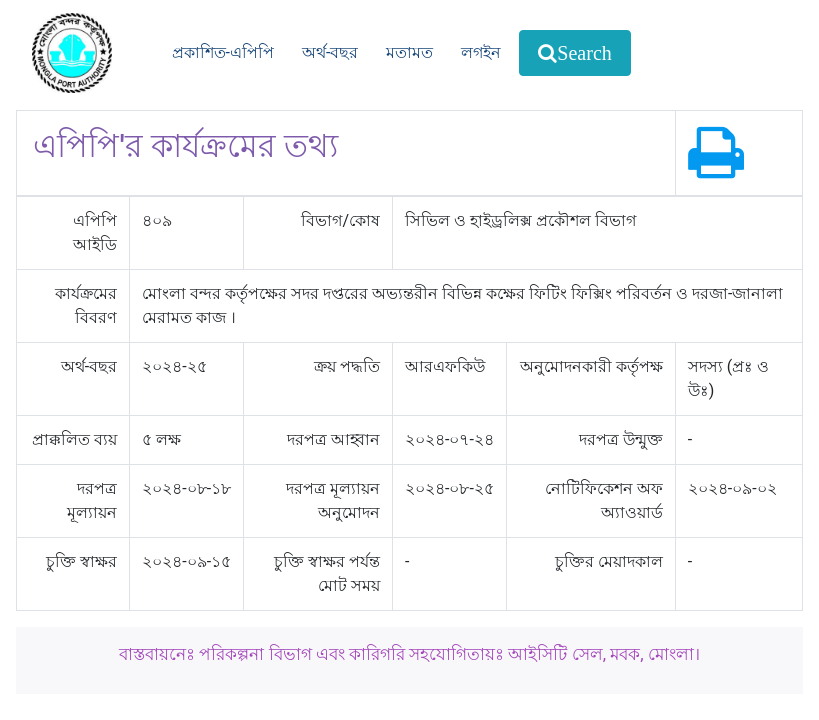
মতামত (409, 52)
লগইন (481, 52)
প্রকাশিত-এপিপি (223, 52)
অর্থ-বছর (330, 52)
